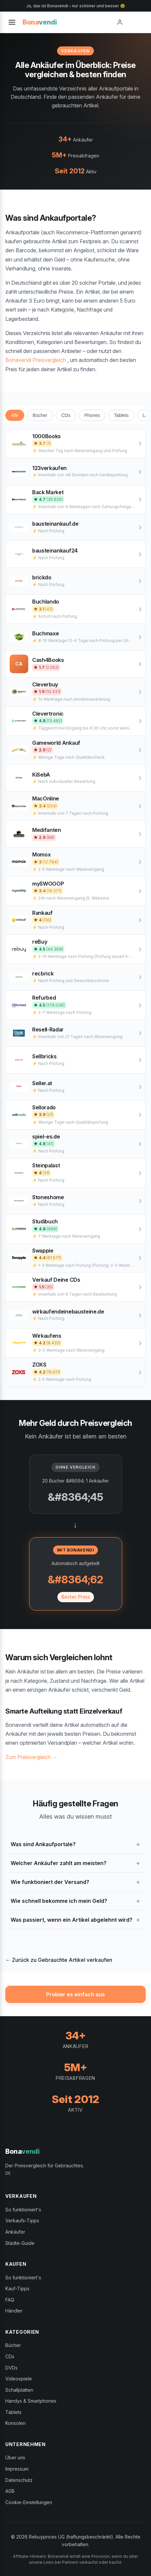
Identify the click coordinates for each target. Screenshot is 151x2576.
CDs (65, 415)
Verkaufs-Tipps (22, 2220)
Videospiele (18, 2378)
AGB (10, 2491)
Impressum (17, 2469)
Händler (14, 2310)
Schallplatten (19, 2390)
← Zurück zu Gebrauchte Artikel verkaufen (58, 1960)
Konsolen (15, 2423)
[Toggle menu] (12, 22)
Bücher (40, 415)
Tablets (121, 415)
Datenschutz (19, 2480)
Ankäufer (15, 2232)
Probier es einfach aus (75, 1994)
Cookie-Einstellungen (28, 2502)
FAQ (9, 2300)
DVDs (11, 2368)
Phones (92, 415)
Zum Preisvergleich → (31, 1757)
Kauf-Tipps (17, 2288)
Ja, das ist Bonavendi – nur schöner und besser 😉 (75, 5)
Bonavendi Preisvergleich (35, 360)
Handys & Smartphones (30, 2401)
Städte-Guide (20, 2243)
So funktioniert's (23, 2209)
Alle (15, 415)
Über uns (15, 2457)
